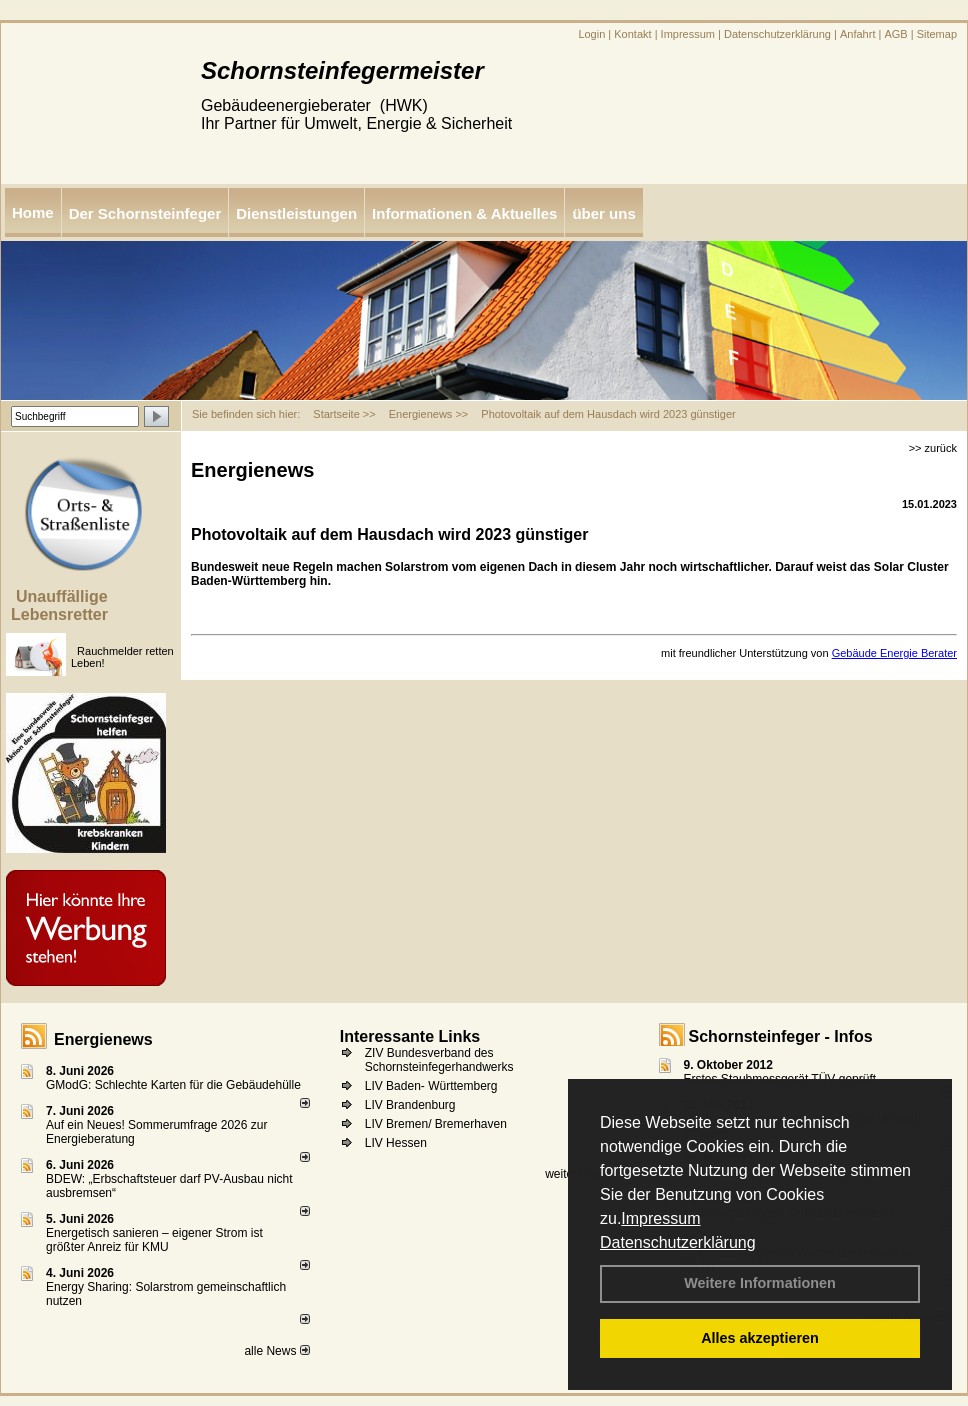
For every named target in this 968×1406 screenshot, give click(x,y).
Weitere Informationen (760, 1283)
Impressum (660, 1218)
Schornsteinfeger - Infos (781, 1036)
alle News (276, 1351)
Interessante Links (410, 1036)
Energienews (103, 1039)
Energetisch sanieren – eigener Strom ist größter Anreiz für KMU (154, 1240)
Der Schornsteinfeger (145, 213)
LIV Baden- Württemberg (431, 1086)
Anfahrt (857, 34)
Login (591, 34)
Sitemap (937, 34)
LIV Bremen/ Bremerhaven (436, 1124)
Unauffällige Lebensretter (59, 605)
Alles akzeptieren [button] (760, 1338)
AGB (895, 34)
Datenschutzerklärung (678, 1242)
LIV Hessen (396, 1143)
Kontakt (632, 34)
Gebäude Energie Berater (894, 653)
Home (33, 212)
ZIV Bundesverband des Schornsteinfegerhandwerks (439, 1060)
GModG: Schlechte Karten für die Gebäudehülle (173, 1085)
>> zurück (933, 448)
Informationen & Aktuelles (464, 213)
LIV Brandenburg (410, 1105)
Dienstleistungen (296, 213)
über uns (603, 213)
